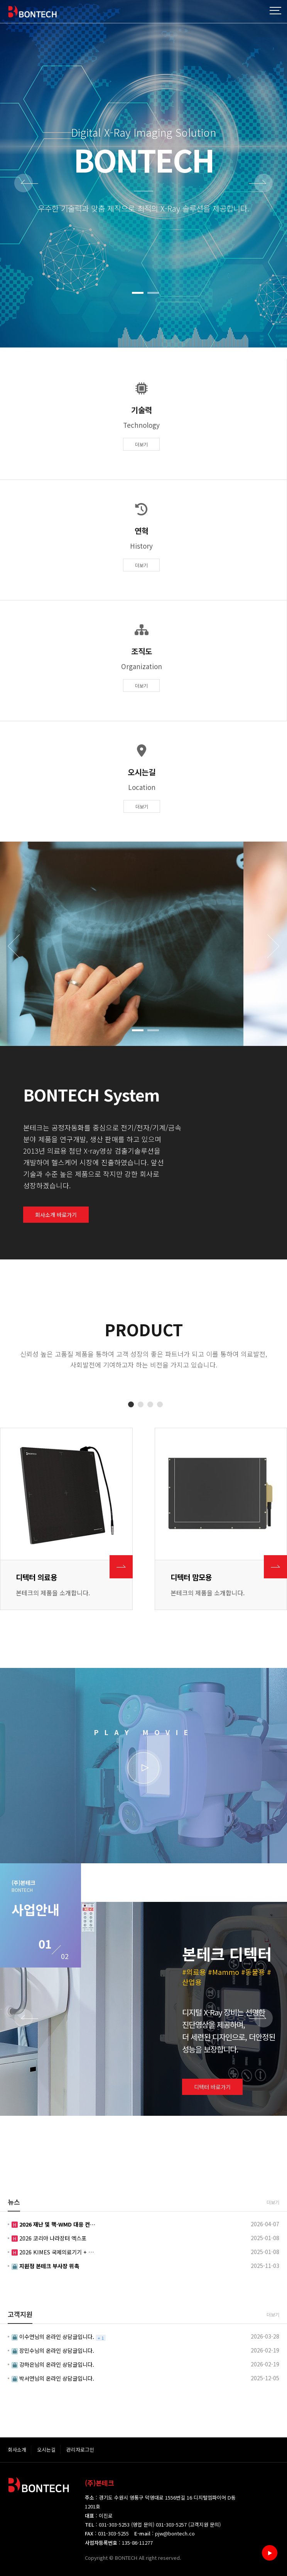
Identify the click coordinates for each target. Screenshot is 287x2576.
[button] (138, 293)
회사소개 (17, 2449)
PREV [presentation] (26, 184)
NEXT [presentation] (261, 184)
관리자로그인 (80, 2449)
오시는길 (46, 2449)
